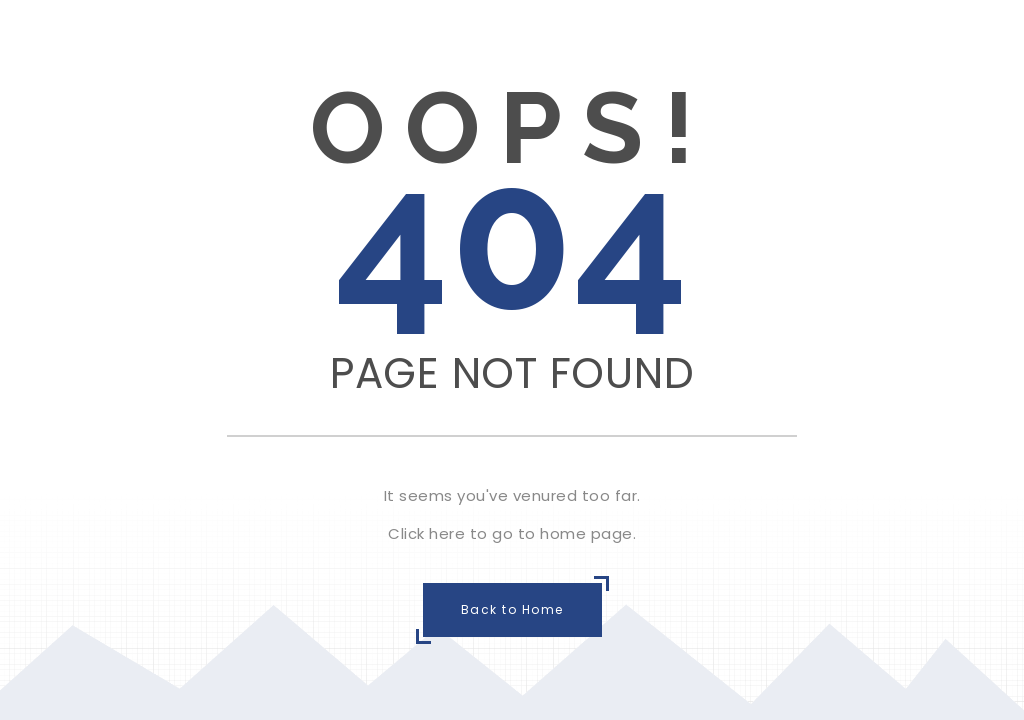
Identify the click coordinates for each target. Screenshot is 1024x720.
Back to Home (512, 609)
